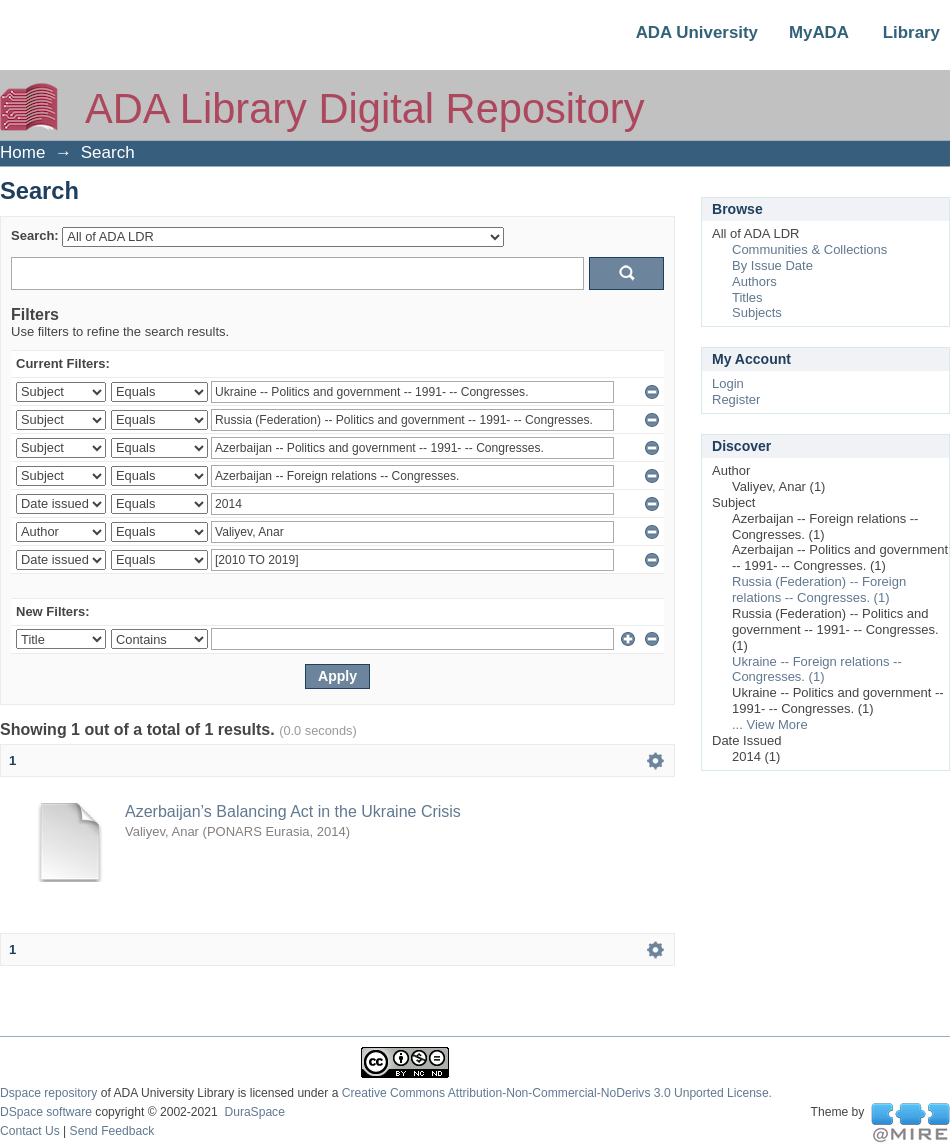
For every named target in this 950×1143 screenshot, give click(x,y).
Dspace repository (48, 1093)
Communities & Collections (809, 249)
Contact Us (30, 1131)
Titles (747, 297)
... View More (770, 724)
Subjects (757, 312)
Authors (754, 281)
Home (22, 152)
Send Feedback (112, 1131)
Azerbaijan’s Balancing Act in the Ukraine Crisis (293, 811)
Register (736, 399)
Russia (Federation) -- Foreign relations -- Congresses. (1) (819, 589)
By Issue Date (772, 265)
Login (728, 383)
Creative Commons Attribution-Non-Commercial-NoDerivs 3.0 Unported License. (557, 1093)
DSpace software (46, 1112)
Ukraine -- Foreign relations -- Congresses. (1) (817, 669)
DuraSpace (254, 1112)
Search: (35, 235)
